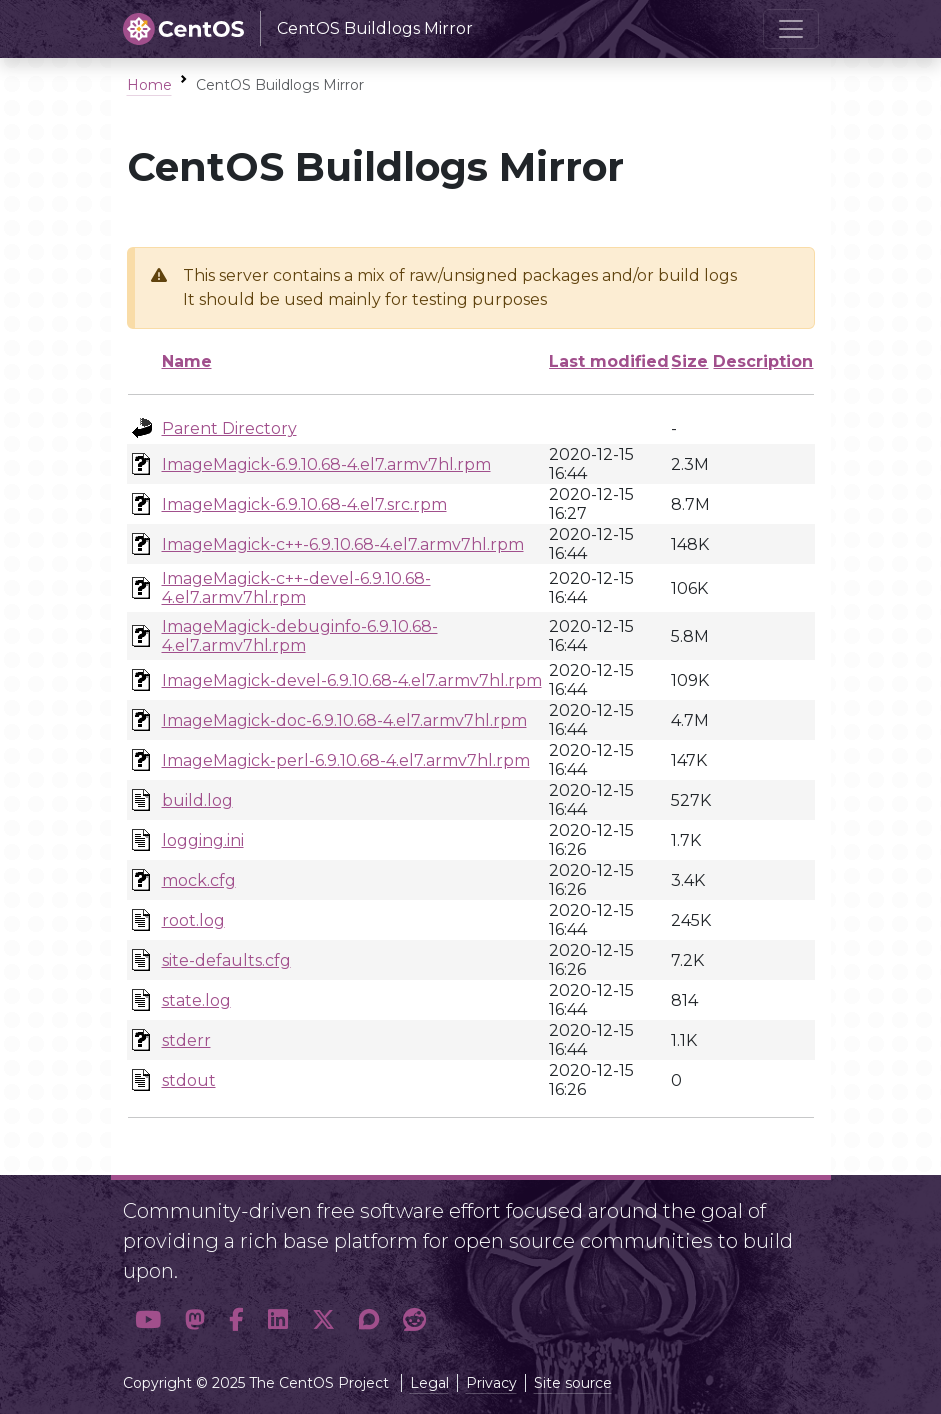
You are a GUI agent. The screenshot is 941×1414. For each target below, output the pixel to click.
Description (763, 361)
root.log (193, 920)
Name (187, 361)
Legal (429, 1383)
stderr (186, 1040)
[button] (148, 1319)
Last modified (609, 361)
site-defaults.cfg (226, 960)
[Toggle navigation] (791, 29)
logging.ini (203, 840)
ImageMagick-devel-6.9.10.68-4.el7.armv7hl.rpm (352, 680)
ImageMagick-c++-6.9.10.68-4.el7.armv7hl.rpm (343, 544)
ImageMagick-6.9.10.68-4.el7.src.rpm (304, 504)
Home (149, 85)
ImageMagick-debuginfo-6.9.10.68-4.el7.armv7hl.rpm (300, 636)
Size (689, 361)
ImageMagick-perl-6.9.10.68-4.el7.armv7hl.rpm (346, 760)
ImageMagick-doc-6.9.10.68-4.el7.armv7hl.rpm (344, 720)
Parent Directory (229, 428)
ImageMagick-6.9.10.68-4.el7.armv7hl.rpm (326, 464)
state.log (196, 1000)
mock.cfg (199, 880)
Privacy (491, 1383)
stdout (189, 1080)
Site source (573, 1383)
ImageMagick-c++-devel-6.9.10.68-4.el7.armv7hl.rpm (296, 588)
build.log (197, 800)
